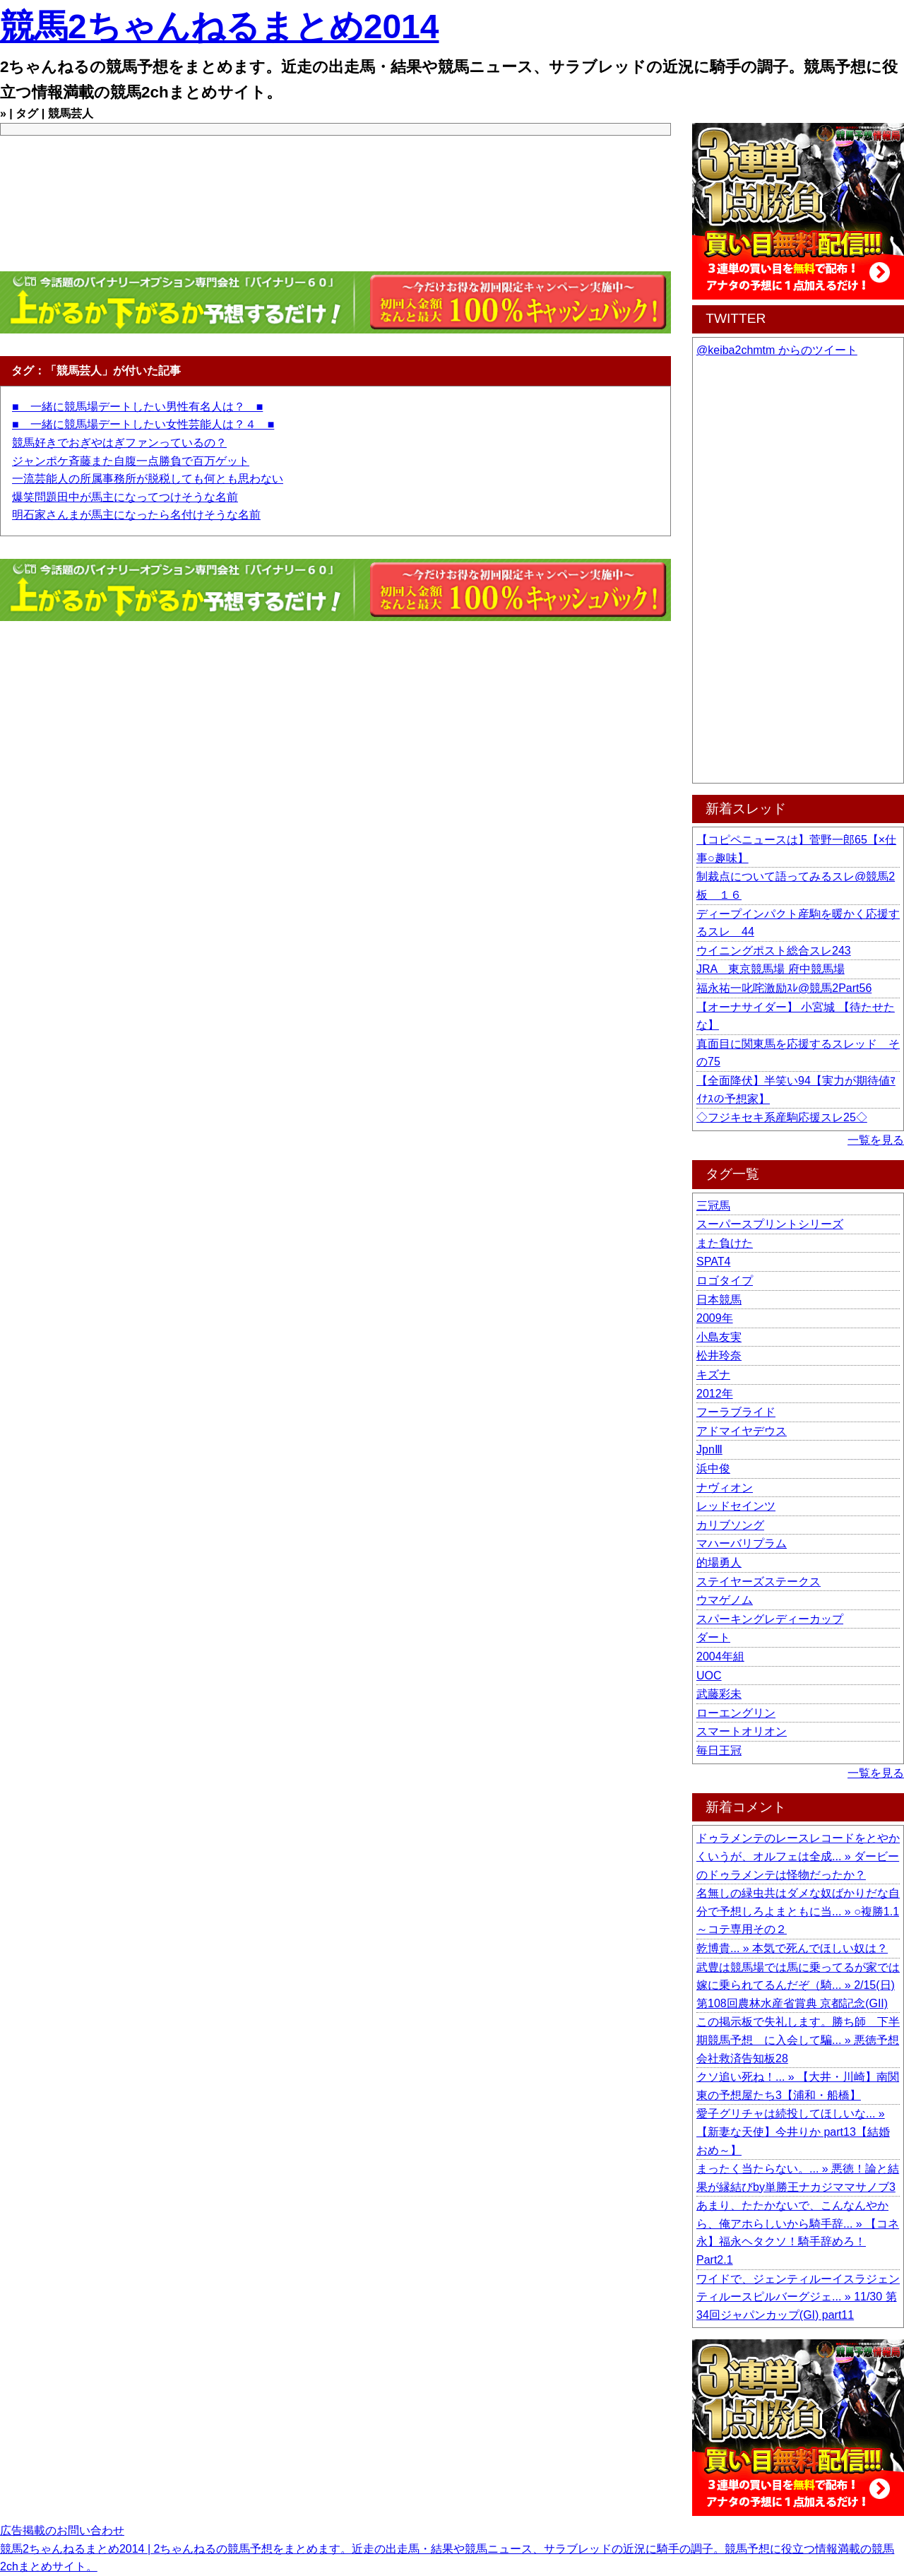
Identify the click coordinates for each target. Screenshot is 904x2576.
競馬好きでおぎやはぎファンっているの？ (119, 443)
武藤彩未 (719, 1694)
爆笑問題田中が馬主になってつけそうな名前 (125, 497)
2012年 (714, 1394)
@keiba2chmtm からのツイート (776, 350)
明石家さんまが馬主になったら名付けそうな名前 (136, 515)
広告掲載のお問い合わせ (62, 2530)
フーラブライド (735, 1412)
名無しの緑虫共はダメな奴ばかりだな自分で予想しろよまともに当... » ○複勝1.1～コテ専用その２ (798, 1911)
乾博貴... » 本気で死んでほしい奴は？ (792, 1948)
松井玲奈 (719, 1355)
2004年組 (720, 1656)
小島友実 (719, 1337)
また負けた (724, 1243)
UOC (709, 1676)
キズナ (713, 1375)
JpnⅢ (709, 1449)
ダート (713, 1637)
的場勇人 (719, 1562)
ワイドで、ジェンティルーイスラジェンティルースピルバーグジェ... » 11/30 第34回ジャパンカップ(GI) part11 (798, 2297)
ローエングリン (735, 1713)
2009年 (714, 1318)
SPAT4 (713, 1261)
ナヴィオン (724, 1488)
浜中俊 (713, 1469)
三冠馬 (713, 1206)
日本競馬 (719, 1300)
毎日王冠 (719, 1750)
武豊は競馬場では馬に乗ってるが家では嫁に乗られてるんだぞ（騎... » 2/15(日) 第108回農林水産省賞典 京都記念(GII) (798, 1985)
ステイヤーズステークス (758, 1582)
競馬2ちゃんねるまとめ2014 (219, 26)
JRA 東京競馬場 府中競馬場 (770, 969)
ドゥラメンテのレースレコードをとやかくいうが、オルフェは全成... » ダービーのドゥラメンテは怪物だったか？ (798, 1856)
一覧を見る (876, 1140)
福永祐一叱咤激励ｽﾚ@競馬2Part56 (784, 988)
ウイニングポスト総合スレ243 (773, 951)
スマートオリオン (741, 1731)
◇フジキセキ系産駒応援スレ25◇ (781, 1117)
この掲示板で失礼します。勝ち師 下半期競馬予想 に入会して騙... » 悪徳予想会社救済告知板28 (798, 2040)
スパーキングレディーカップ (769, 1619)
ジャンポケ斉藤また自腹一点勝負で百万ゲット (130, 461)
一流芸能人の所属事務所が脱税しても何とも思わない (147, 479)
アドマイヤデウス (741, 1431)
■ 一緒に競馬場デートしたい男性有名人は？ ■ (137, 407)
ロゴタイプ (724, 1281)
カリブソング (730, 1525)
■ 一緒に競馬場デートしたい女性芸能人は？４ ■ (143, 424)
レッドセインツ (735, 1506)
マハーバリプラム (741, 1543)
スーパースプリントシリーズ (769, 1224)
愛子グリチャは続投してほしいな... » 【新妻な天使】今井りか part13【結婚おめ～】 (793, 2132)
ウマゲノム (724, 1600)
